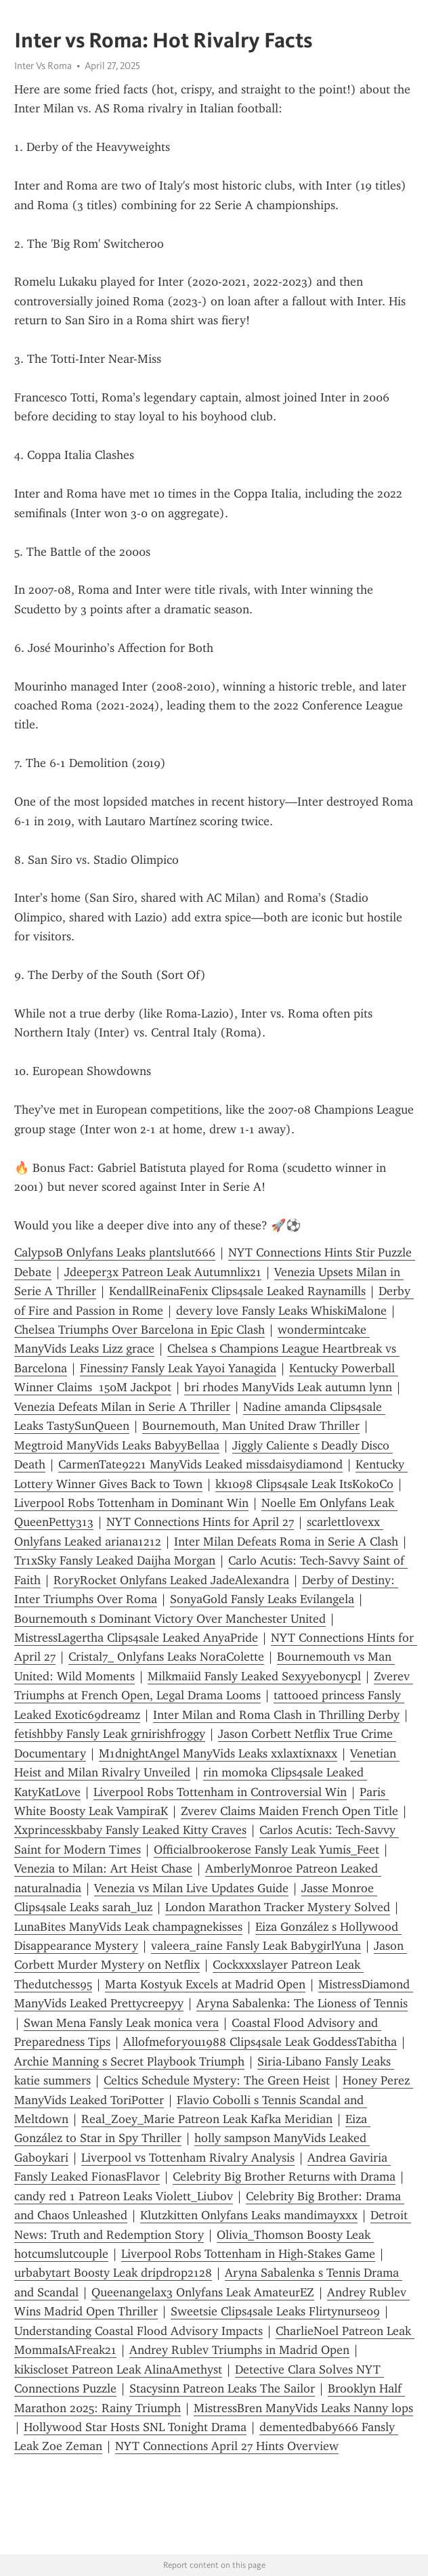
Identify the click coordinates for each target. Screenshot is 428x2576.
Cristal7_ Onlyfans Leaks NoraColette (166, 1656)
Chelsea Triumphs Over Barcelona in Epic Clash (139, 1329)
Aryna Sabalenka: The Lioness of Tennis (302, 2003)
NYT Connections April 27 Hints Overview (227, 2446)
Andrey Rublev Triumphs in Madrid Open (239, 2349)
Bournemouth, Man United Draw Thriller (251, 1425)
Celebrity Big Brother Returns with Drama (284, 2176)
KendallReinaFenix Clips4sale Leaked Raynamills (237, 1291)
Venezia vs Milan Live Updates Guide (191, 1888)
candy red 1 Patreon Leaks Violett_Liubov (123, 2196)
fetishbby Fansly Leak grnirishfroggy (109, 1733)
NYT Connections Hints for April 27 (200, 1521)
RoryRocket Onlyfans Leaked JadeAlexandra (171, 1580)
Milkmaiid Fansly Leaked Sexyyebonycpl (254, 1676)
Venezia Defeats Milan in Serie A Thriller (122, 1406)
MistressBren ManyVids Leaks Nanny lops (303, 2408)
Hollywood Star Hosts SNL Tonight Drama (135, 2427)
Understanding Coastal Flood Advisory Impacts (138, 2330)
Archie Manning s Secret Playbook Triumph (129, 2061)
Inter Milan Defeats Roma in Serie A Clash (286, 1541)
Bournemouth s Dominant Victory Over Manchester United (170, 1618)
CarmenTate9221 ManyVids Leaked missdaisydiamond (200, 1464)
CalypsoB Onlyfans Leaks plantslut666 (114, 1252)
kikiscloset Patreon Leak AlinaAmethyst (118, 2369)
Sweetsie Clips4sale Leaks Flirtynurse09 (275, 2311)
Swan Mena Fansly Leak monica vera (121, 2022)
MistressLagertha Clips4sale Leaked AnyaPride (136, 1637)
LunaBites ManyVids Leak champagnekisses (128, 1926)
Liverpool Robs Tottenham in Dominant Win (131, 1503)
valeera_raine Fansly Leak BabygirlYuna (256, 1945)
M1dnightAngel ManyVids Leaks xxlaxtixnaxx (218, 1753)
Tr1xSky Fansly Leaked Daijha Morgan (114, 1560)
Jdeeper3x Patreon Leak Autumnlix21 (162, 1272)
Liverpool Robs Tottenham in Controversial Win (220, 1792)
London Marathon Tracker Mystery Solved (277, 1907)
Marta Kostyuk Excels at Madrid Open (205, 1984)
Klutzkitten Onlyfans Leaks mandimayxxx (249, 2215)
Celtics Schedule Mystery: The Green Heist (217, 2080)
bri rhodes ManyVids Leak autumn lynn (288, 1387)
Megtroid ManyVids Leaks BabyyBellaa (116, 1445)
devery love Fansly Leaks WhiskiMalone (281, 1310)
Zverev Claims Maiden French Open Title (289, 1811)
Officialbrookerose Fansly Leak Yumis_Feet (266, 1849)
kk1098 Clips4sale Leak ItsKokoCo (304, 1484)
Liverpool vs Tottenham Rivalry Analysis (188, 2157)
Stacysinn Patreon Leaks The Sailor (222, 2388)
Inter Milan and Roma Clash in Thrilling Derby (276, 1714)
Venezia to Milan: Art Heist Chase (103, 1868)
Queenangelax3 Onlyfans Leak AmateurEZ (202, 2292)
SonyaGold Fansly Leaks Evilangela (262, 1599)
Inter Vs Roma (43, 66)
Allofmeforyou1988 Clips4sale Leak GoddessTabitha (260, 2041)
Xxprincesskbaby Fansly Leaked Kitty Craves (130, 1829)
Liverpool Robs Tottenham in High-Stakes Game (248, 2253)
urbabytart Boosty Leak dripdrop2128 (113, 2272)
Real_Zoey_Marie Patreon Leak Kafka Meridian (207, 2119)
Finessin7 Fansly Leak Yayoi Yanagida (178, 1368)
